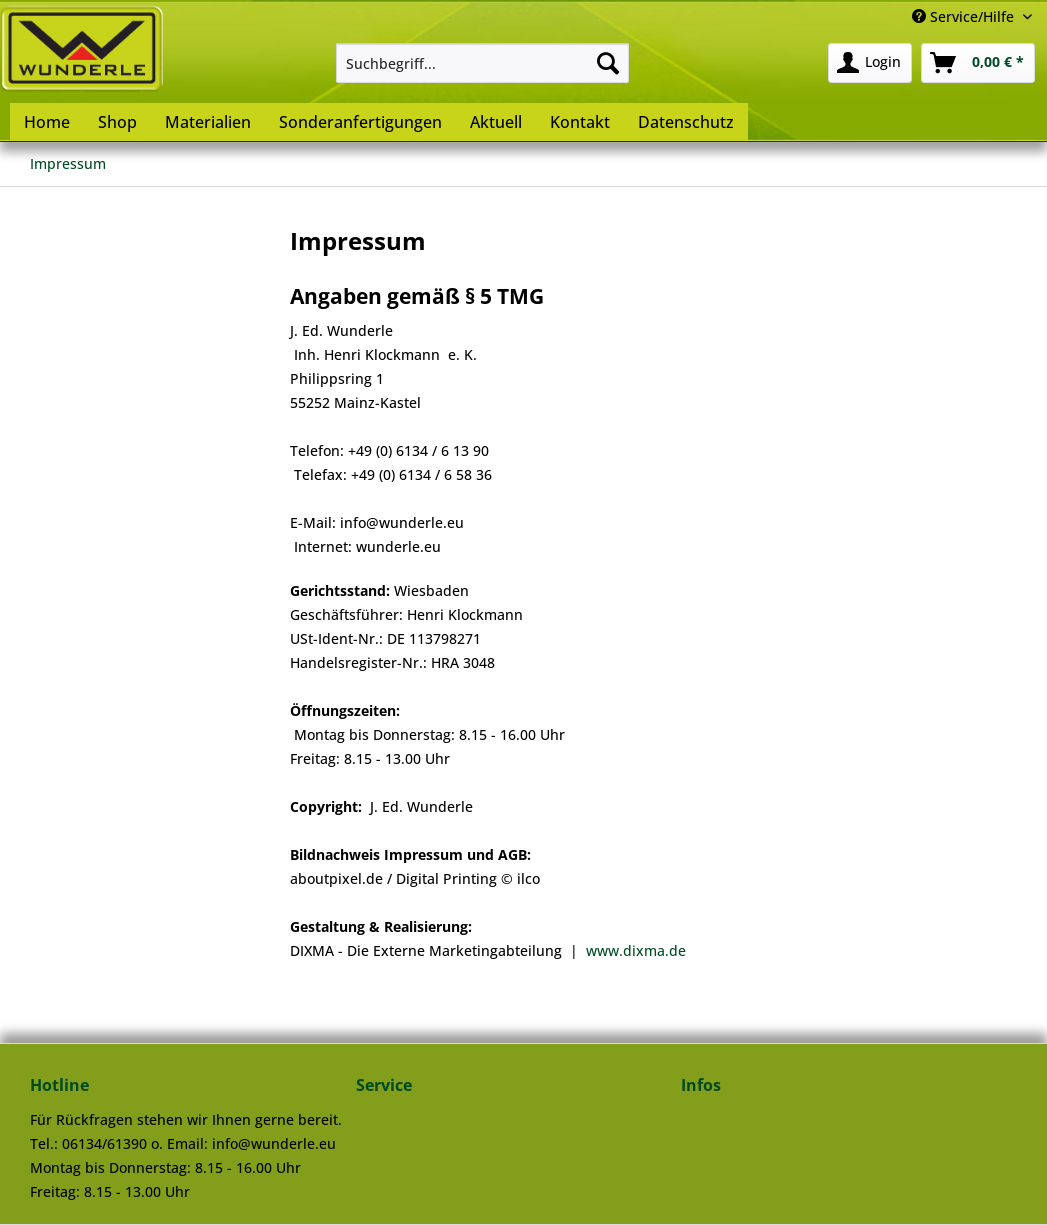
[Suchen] (608, 63)
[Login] (870, 63)
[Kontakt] (580, 122)
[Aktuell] (496, 122)
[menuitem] (482, 63)
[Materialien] (208, 122)
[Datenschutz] (686, 122)
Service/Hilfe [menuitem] (965, 16)
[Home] (47, 122)
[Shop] (117, 122)
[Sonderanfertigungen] (360, 122)
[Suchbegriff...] (482, 63)
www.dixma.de (636, 950)
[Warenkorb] (978, 63)
